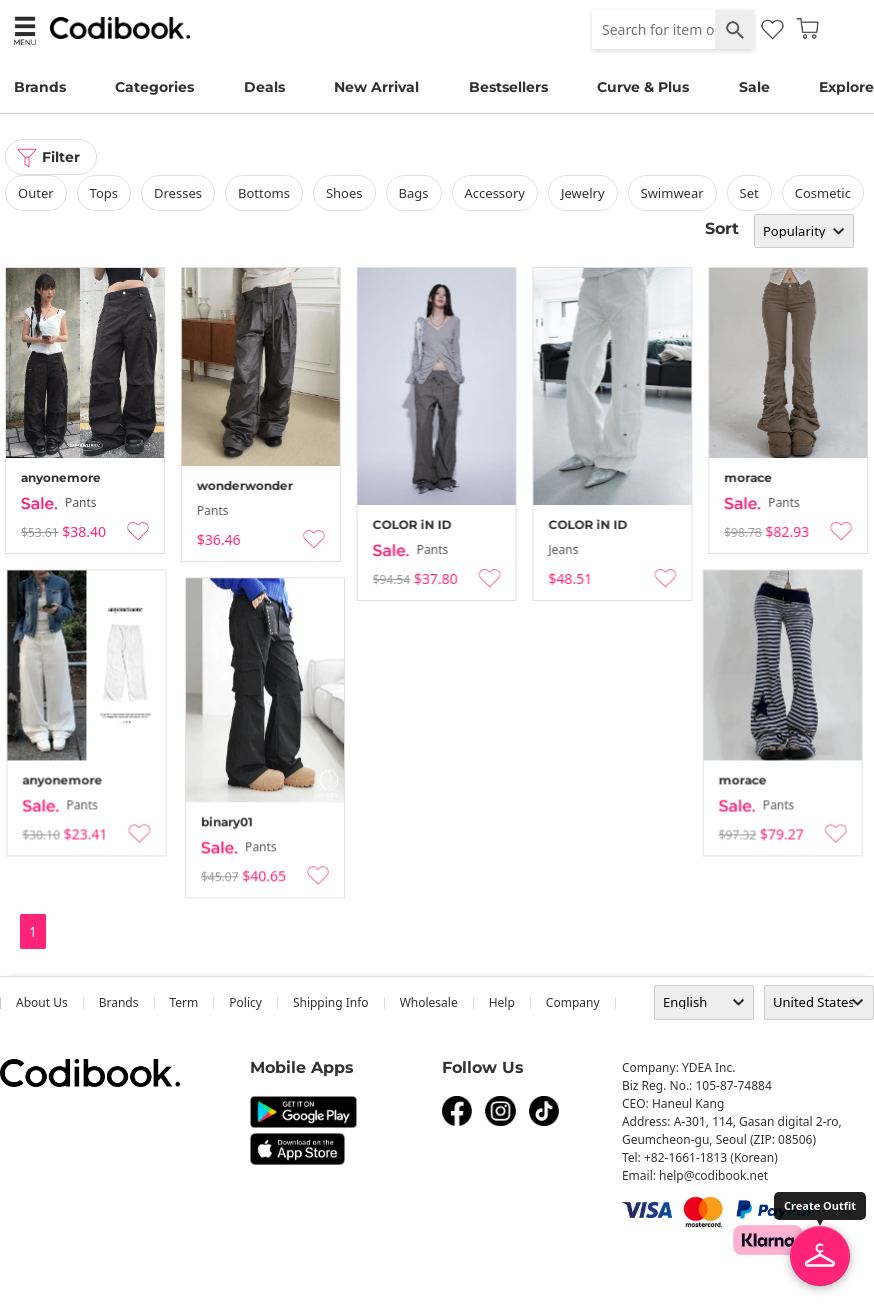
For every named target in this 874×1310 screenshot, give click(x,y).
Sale (754, 87)
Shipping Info (331, 1002)
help (502, 1002)
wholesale (429, 1002)
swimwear (672, 193)
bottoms (264, 193)
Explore (846, 87)
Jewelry (583, 193)
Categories (154, 87)
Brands (40, 87)
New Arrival (376, 87)
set (749, 193)
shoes (344, 193)
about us (42, 1002)
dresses (178, 193)
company (573, 1002)
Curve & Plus (643, 87)
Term (184, 1002)
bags (414, 193)
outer (36, 193)
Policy (245, 1002)
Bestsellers (508, 87)
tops (104, 193)
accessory (495, 193)
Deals (264, 87)
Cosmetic (823, 193)
